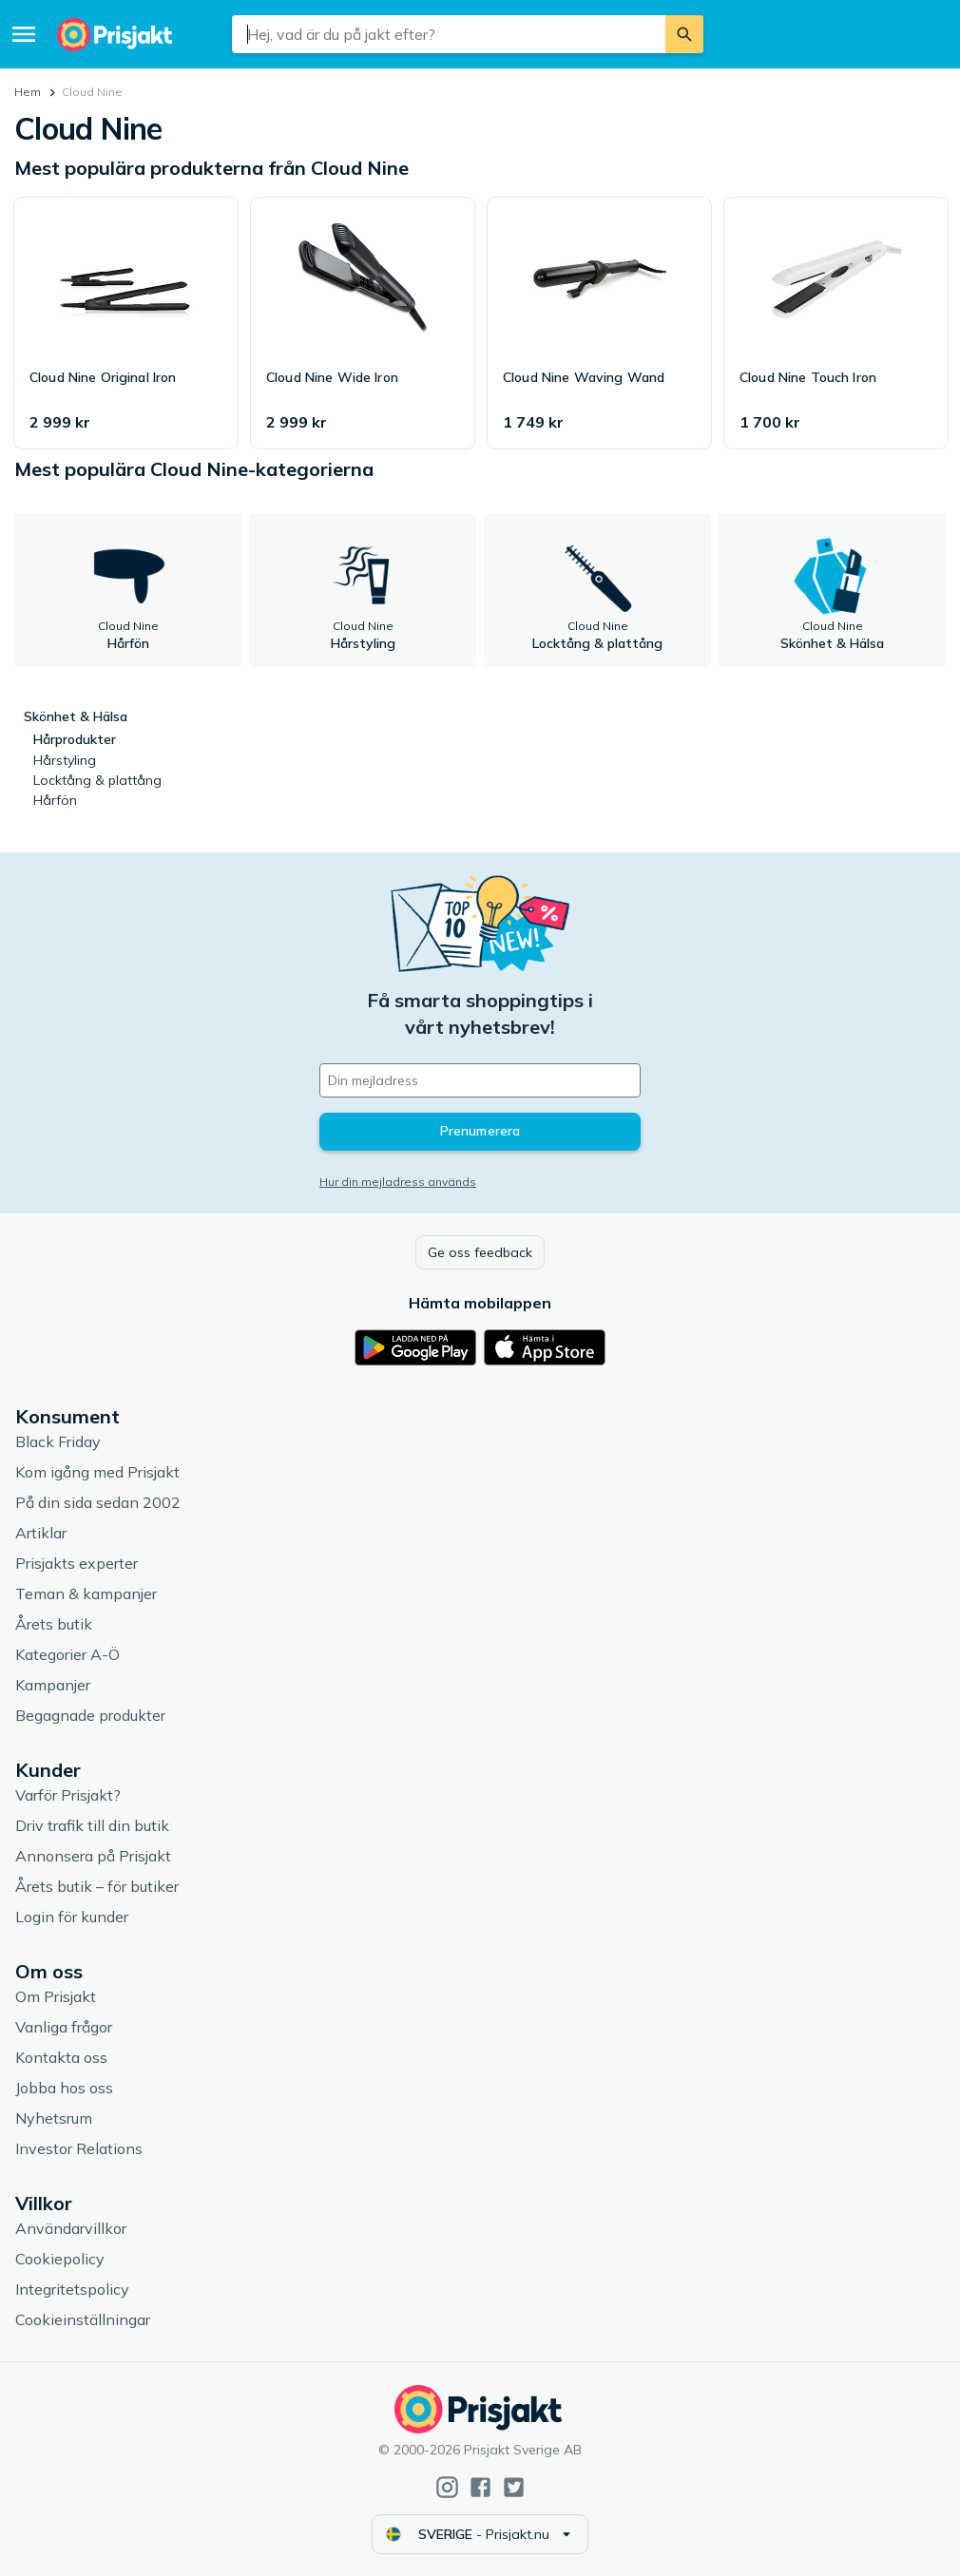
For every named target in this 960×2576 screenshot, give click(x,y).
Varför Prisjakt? (68, 1794)
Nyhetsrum (53, 2118)
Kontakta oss (61, 2057)
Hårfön (55, 800)
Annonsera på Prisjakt (93, 1855)
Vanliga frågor (63, 2026)
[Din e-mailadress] (480, 1080)
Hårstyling (64, 760)
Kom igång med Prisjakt (97, 1471)
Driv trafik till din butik (92, 1825)
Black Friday (58, 1441)
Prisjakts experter (76, 1563)
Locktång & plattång (97, 780)
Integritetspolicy (72, 2289)
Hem (27, 92)
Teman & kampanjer (86, 1593)
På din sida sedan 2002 (98, 1502)
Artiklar (41, 1532)
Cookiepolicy (60, 2258)
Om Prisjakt (55, 1996)
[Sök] (684, 34)
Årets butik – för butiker (97, 1886)
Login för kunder (71, 1916)
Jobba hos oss (64, 2087)
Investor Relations (79, 2148)
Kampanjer (52, 1684)
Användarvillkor (70, 2228)
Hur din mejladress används (397, 1181)
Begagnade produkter (90, 1715)
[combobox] (448, 34)
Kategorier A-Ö (67, 1654)
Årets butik (53, 1623)
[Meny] (24, 34)
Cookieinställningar (82, 2319)
